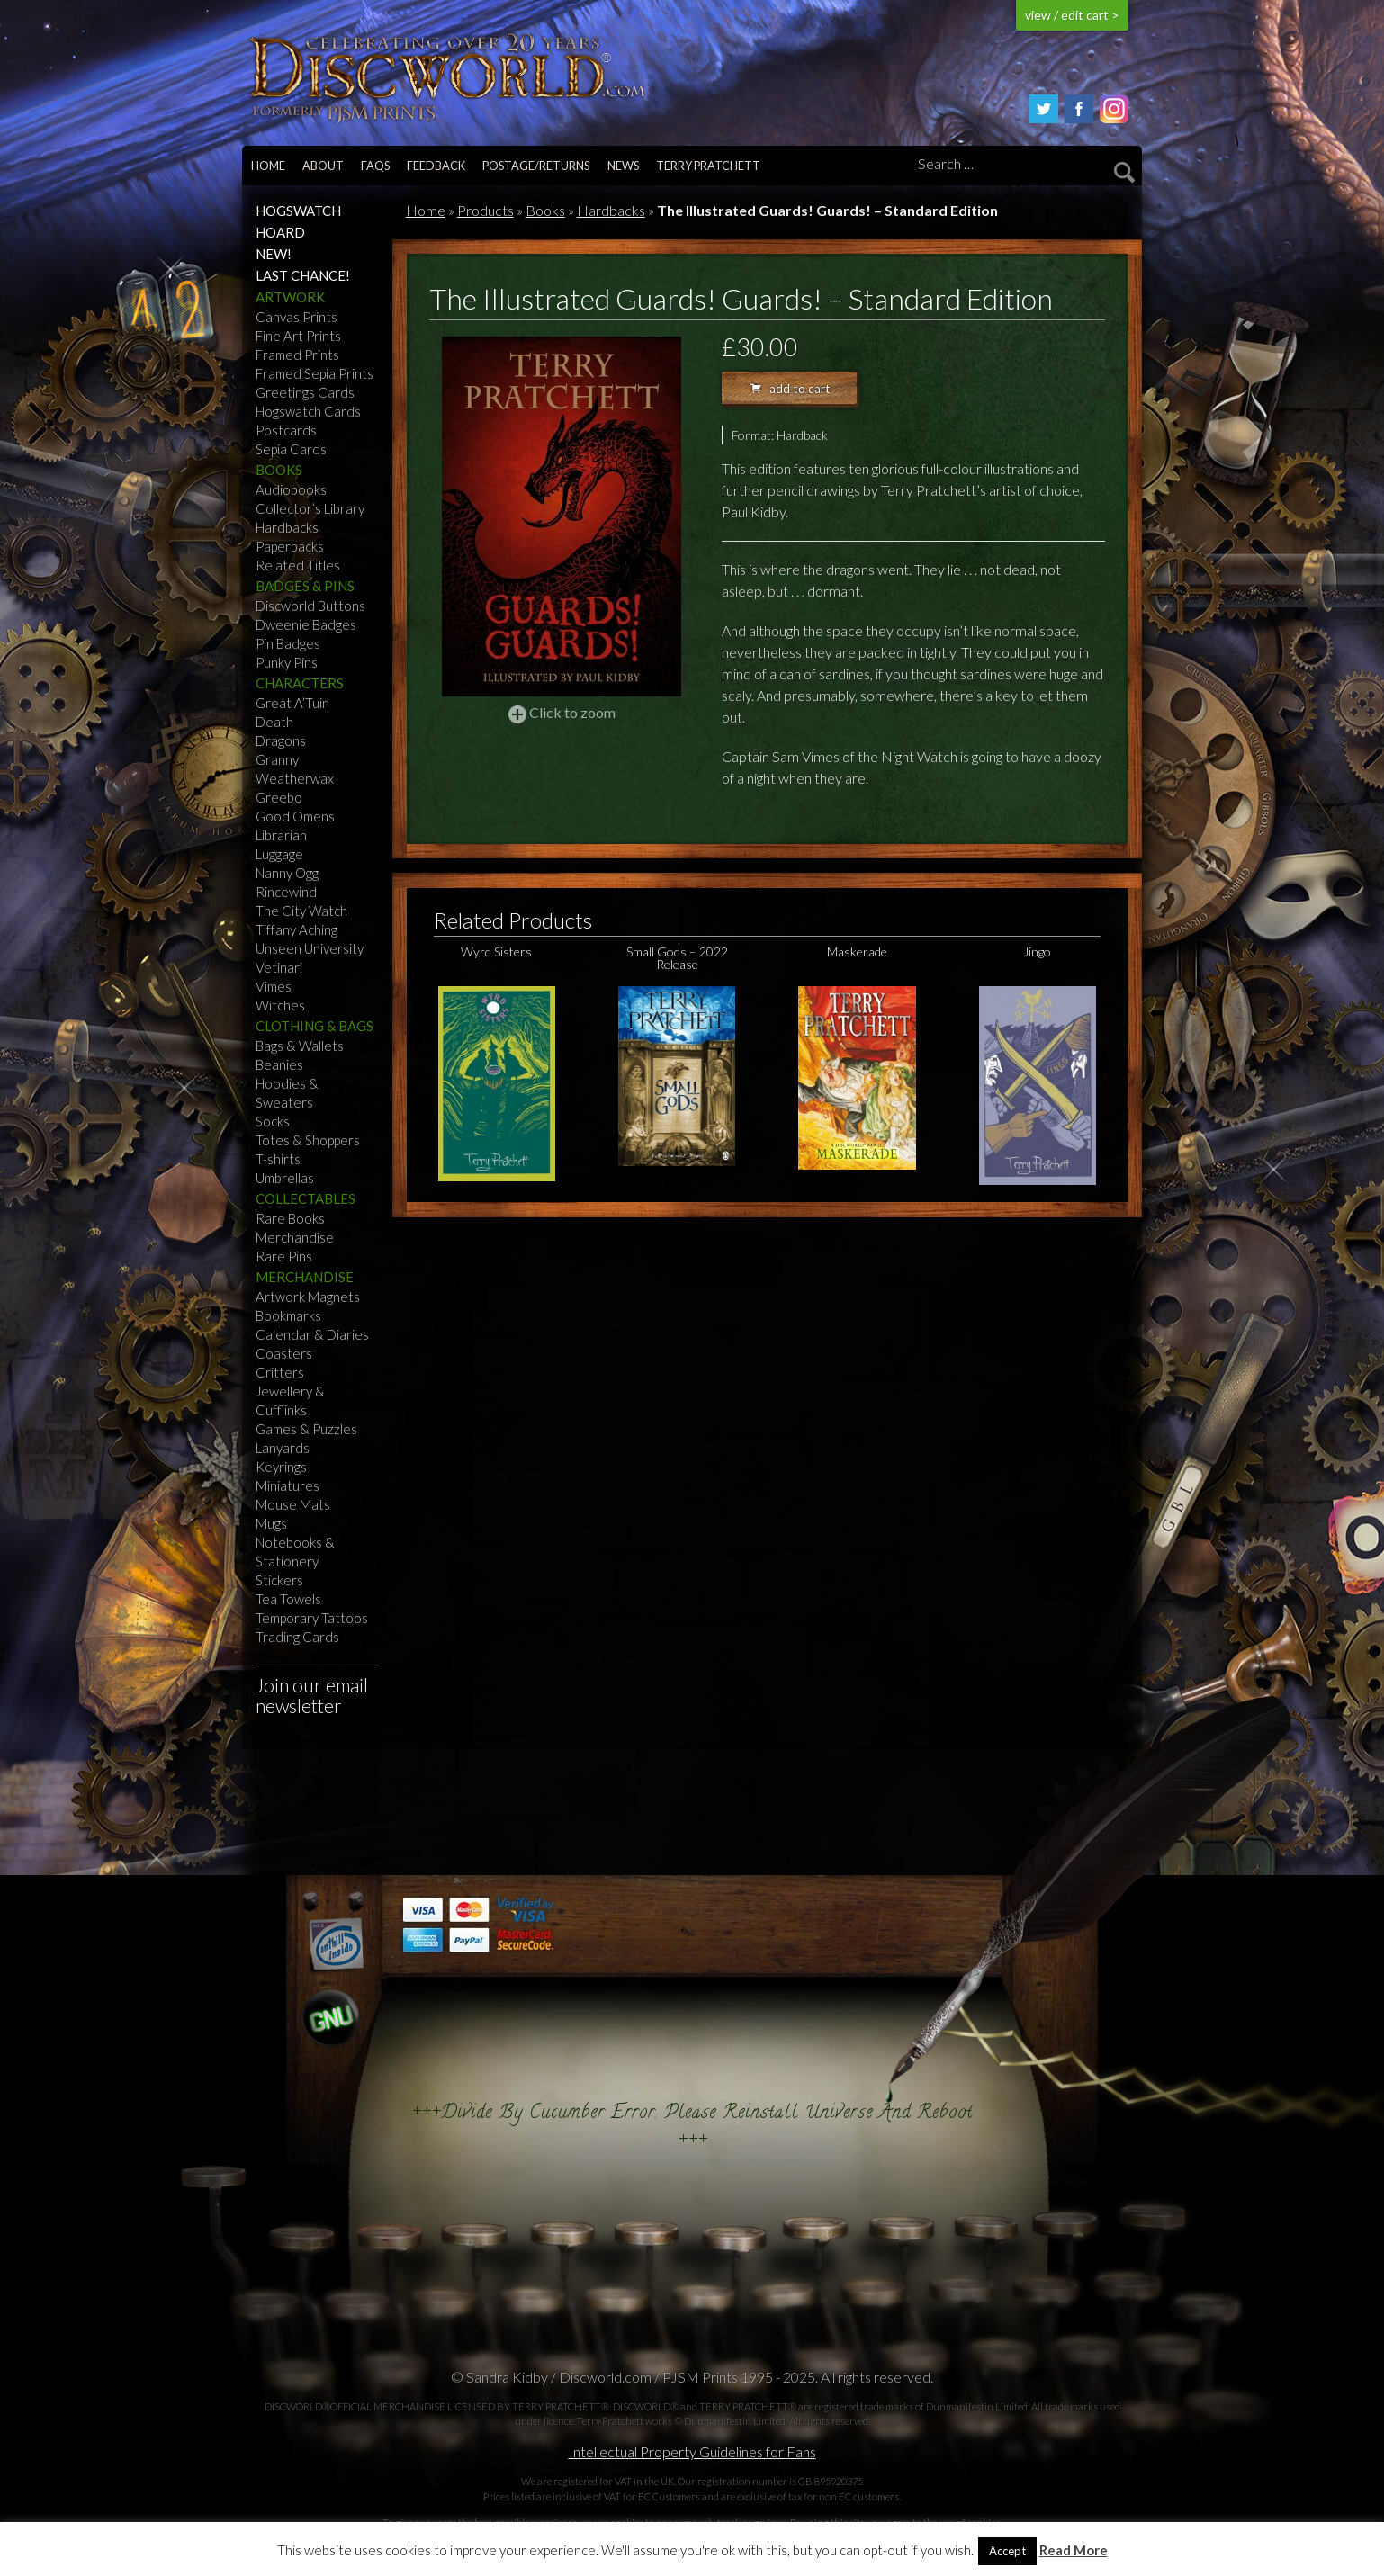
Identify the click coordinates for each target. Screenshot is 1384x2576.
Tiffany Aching (296, 929)
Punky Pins (287, 662)
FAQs (375, 165)
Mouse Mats (293, 1504)
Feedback (436, 165)
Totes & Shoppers (308, 1140)
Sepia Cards (291, 449)
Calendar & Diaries (312, 1334)
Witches (280, 1005)
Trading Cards (297, 1637)
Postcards (286, 430)
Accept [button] (1007, 2551)
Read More (1073, 2550)
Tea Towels (288, 1599)
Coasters (284, 1353)
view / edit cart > (1072, 14)
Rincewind (286, 892)
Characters (300, 683)
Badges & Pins (305, 586)
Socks (273, 1121)
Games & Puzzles (306, 1429)
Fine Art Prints (298, 336)
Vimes (274, 986)
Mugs (271, 1523)
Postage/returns (535, 165)
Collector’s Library (310, 508)
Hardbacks (287, 527)
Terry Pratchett (708, 165)
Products (485, 210)
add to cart (790, 388)
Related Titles (298, 565)
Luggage (279, 854)
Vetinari (279, 967)
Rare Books (290, 1218)
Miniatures (287, 1485)
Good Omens (295, 816)
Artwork (290, 297)
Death (274, 722)
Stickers (279, 1580)
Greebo (279, 797)
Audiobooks (291, 489)
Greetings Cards (305, 392)
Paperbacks (290, 546)
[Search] (1023, 164)
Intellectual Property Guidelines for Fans (692, 2451)
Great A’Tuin (292, 703)
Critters (280, 1372)
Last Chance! (303, 275)
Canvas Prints (296, 317)
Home (268, 165)
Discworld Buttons (310, 605)
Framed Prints (297, 354)
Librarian (281, 835)
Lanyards (283, 1448)
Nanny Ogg (287, 873)
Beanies (279, 1064)
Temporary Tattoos (312, 1618)
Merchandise (295, 1237)
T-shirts (278, 1159)
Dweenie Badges (306, 624)
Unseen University (310, 948)
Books (279, 470)
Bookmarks (288, 1315)
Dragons (281, 740)
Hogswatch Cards (308, 411)
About (323, 165)
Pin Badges (288, 643)
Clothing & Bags (314, 1026)
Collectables (305, 1198)
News (623, 165)
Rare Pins (284, 1256)
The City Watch (301, 910)
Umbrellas (285, 1178)
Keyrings (281, 1467)
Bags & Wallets (300, 1045)
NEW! (274, 254)
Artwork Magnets (308, 1296)
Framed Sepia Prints (314, 373)
